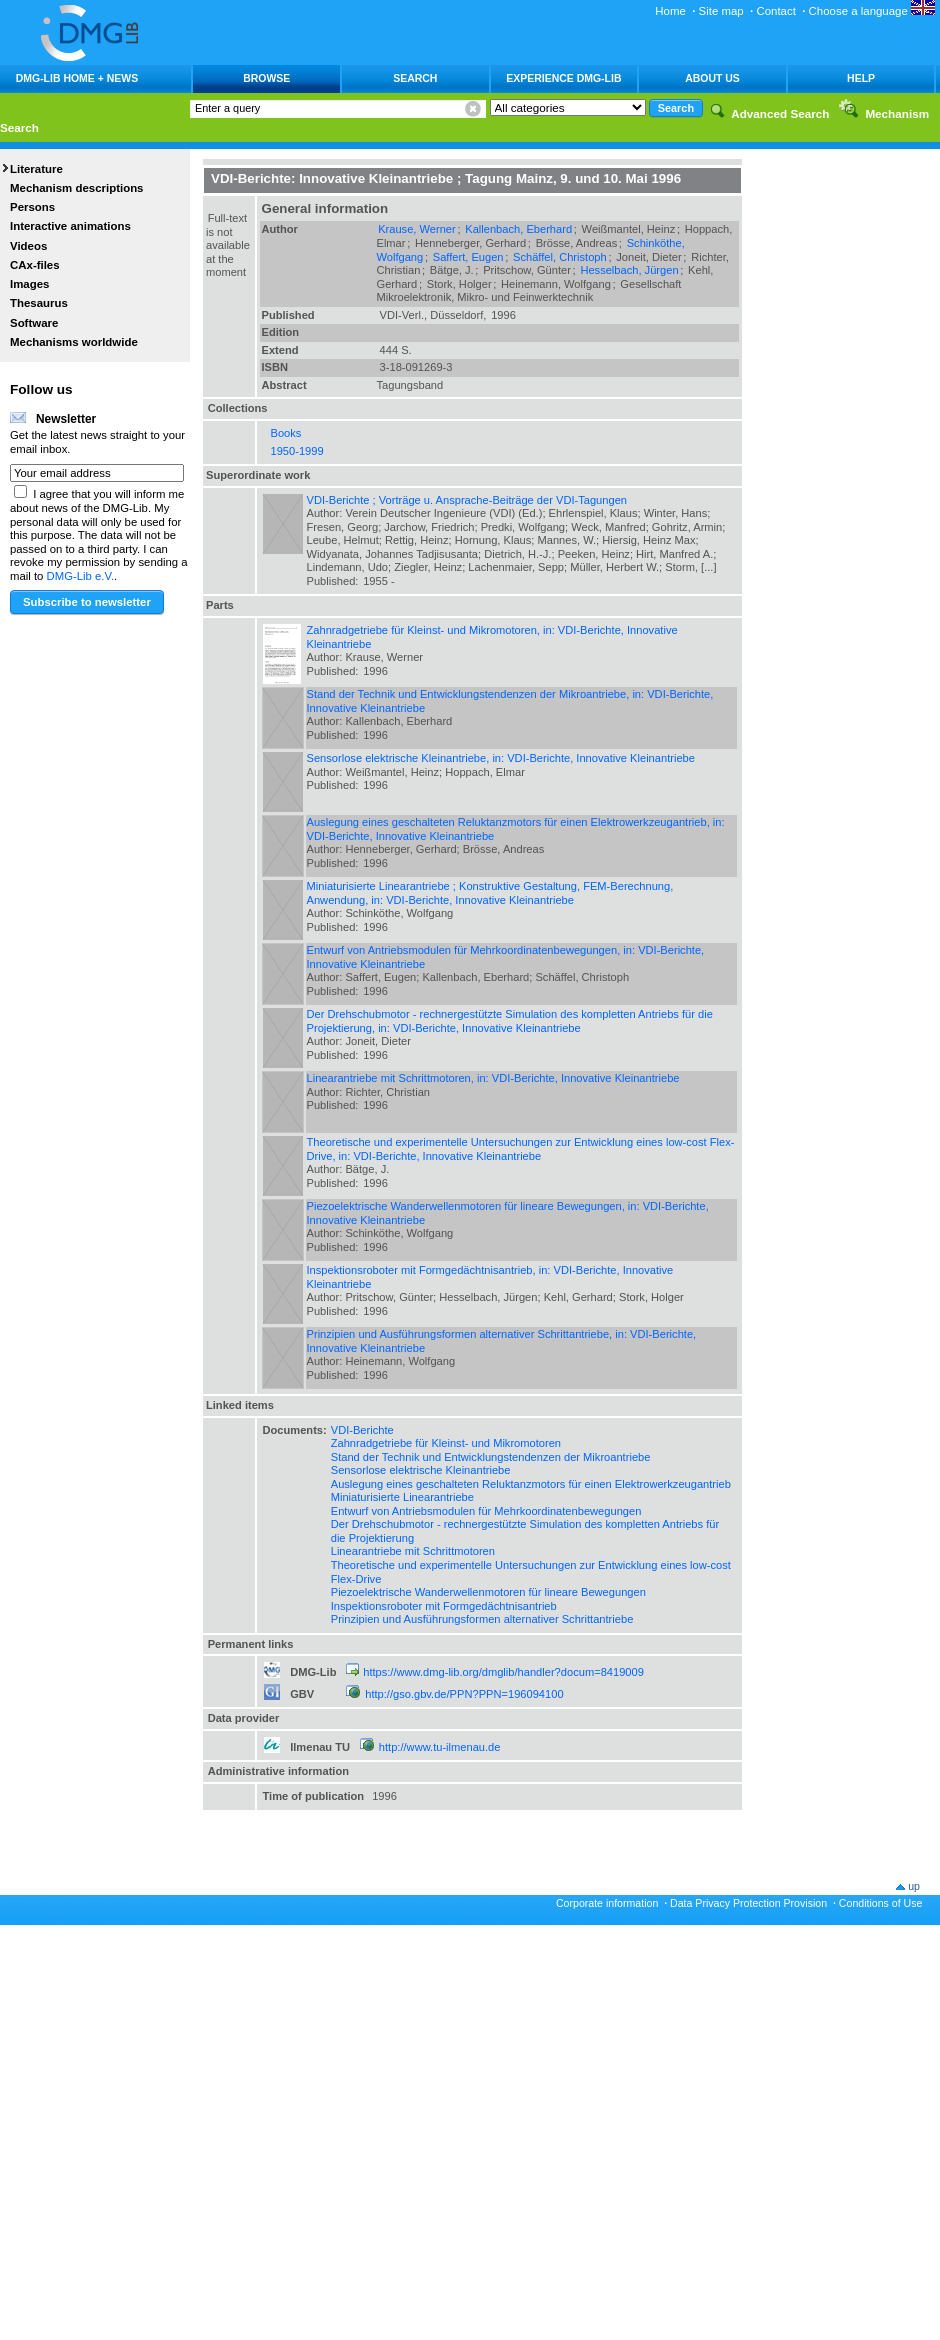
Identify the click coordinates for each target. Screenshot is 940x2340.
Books (286, 433)
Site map (721, 11)
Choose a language (872, 11)
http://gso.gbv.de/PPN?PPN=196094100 (464, 1694)
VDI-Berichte (362, 1430)
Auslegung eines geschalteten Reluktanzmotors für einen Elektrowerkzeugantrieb (531, 1484)
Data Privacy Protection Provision (748, 1903)
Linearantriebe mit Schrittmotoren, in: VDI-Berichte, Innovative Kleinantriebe (493, 1078)
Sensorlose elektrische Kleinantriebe (421, 1470)
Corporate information (607, 1903)
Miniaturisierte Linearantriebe (402, 1497)
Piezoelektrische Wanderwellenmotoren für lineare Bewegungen (488, 1592)
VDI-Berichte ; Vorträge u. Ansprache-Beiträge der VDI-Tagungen (467, 500)
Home (670, 11)
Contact (775, 11)
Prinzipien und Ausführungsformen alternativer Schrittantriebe (482, 1619)
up (914, 1886)
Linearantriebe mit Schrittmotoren (413, 1551)
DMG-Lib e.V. (81, 576)
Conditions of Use (881, 1903)
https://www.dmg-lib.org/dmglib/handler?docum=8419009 (503, 1672)
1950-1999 (297, 451)
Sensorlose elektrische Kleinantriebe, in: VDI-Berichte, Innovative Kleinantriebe (501, 758)
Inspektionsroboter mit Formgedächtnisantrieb (444, 1606)
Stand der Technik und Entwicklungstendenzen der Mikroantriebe (491, 1457)
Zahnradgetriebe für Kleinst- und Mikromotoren (446, 1443)
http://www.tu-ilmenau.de (440, 1747)
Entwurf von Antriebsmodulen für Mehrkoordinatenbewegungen (486, 1511)
